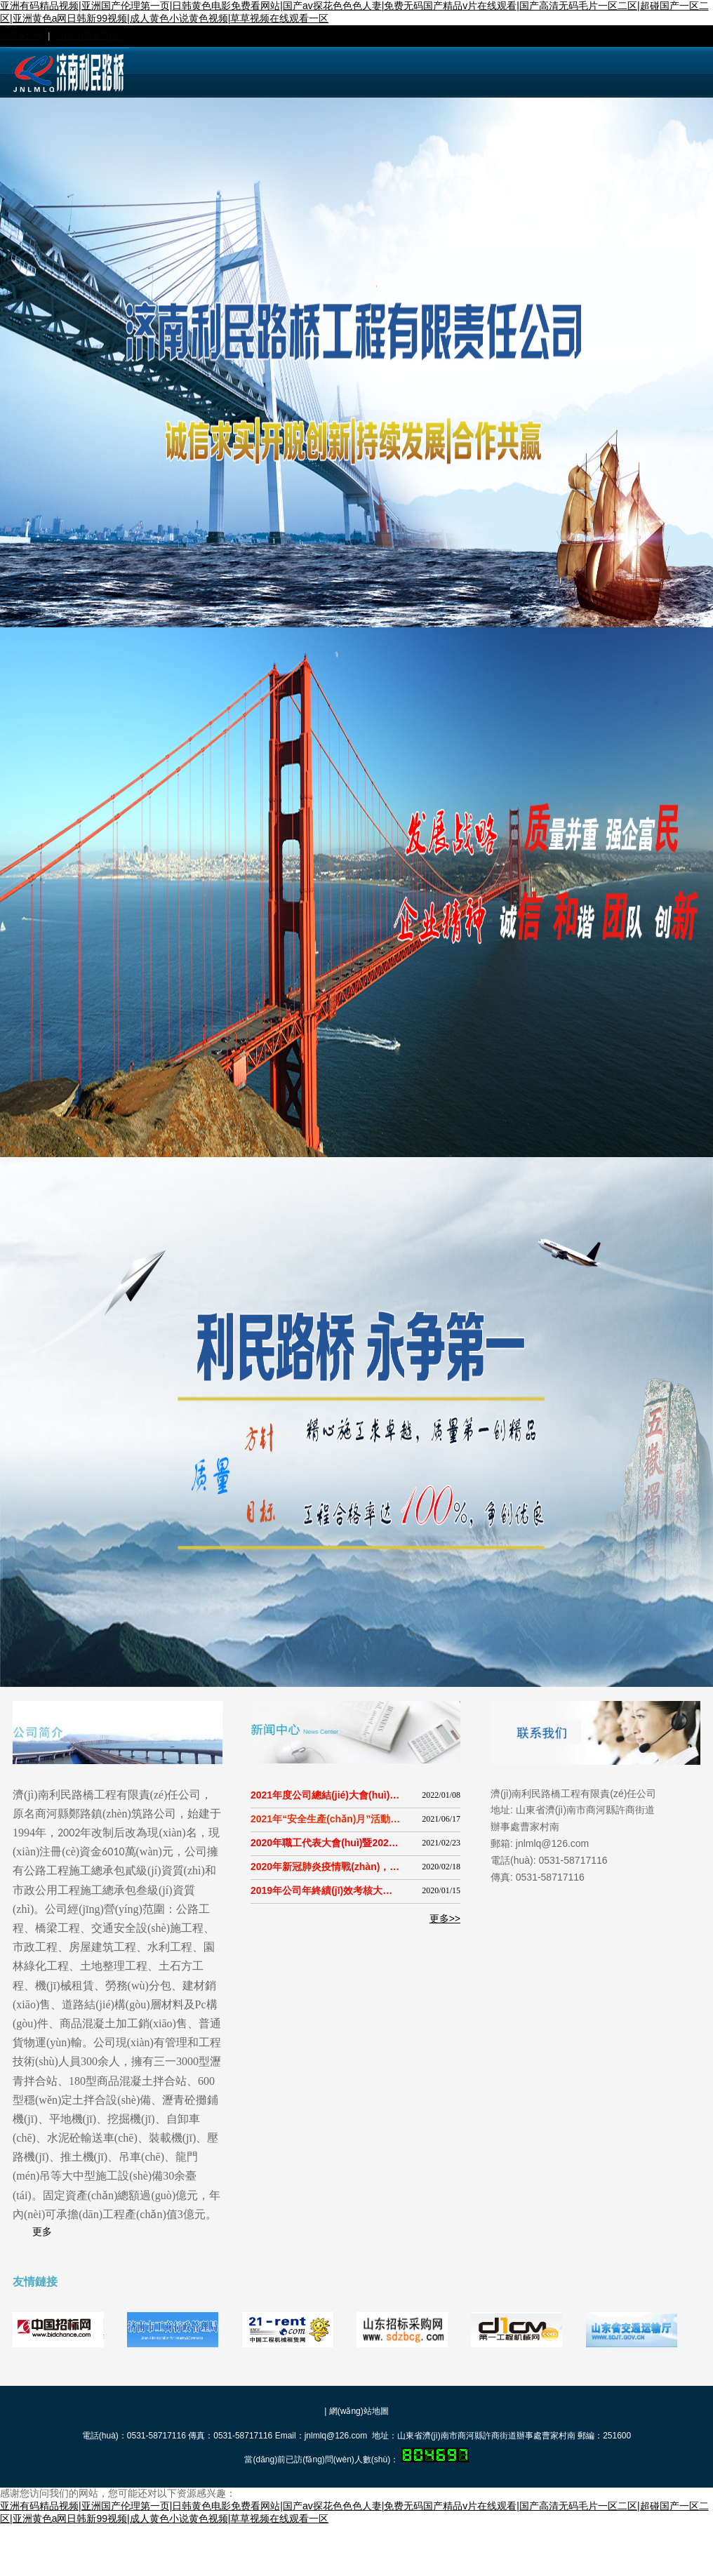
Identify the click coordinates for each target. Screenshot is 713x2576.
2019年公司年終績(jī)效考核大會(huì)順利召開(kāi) (326, 1890)
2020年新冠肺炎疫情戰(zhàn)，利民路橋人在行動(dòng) (326, 1866)
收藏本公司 (21, 36)
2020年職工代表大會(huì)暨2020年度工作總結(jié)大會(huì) (326, 1842)
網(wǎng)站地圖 (359, 2411)
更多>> (444, 1918)
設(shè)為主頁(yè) (90, 36)
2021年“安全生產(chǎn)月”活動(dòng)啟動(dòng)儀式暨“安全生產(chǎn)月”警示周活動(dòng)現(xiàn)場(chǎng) (326, 1818)
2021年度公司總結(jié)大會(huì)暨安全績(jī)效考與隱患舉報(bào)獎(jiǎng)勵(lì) (326, 1795)
